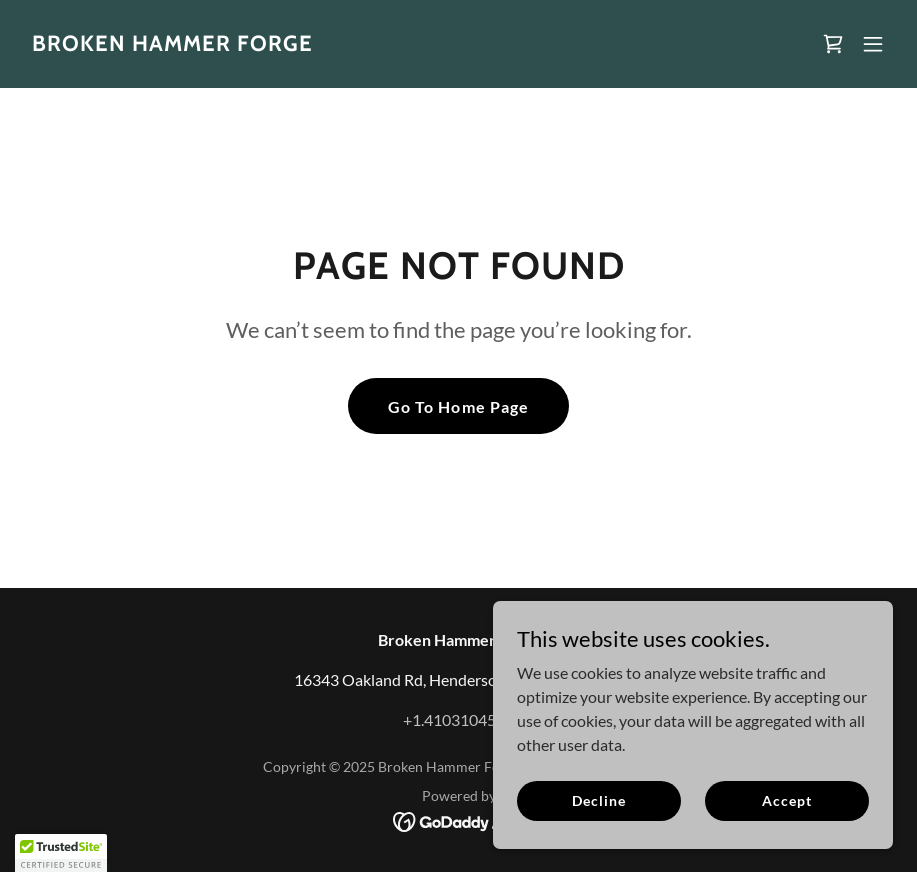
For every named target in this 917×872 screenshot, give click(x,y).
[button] (873, 44)
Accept (786, 800)
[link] (172, 44)
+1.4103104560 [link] (458, 719)
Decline (598, 800)
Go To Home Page (458, 406)
